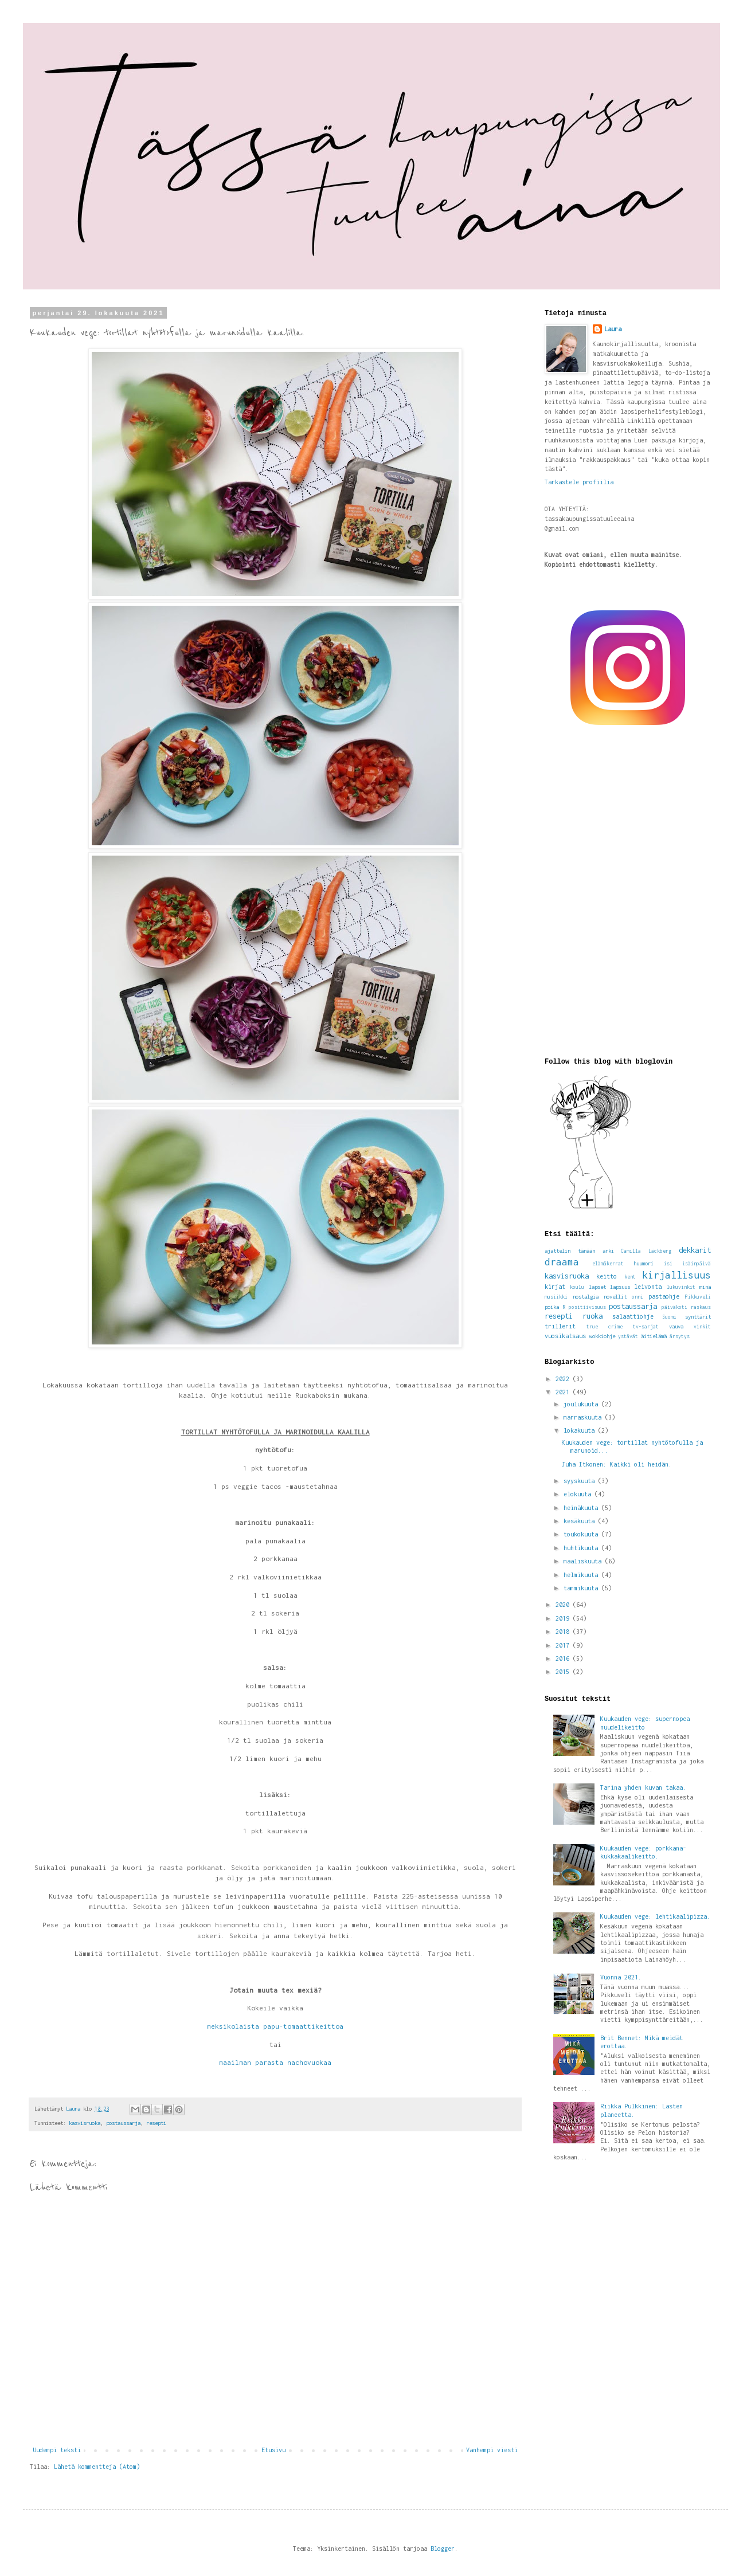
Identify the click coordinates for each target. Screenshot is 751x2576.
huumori (643, 1263)
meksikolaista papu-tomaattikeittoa (275, 2026)
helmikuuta (582, 1574)
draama (562, 1262)
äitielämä (654, 1336)
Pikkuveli (698, 1297)
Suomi (669, 1317)
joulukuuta (582, 1404)
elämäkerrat (608, 1264)
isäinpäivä (696, 1264)
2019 (564, 1618)
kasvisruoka (84, 2123)
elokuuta (579, 1494)
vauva (676, 1326)
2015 (564, 1671)
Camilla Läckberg (646, 1251)
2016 (564, 1658)
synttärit (698, 1317)
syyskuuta (581, 1480)
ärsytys (680, 1336)
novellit (615, 1296)
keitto (606, 1276)
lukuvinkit (681, 1287)
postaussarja (123, 2123)
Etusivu (273, 2449)
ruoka (592, 1316)
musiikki (556, 1297)
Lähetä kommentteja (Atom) (97, 2466)
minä (705, 1287)
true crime (604, 1327)
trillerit (560, 1326)
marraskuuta (584, 1417)
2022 (564, 1378)
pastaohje (663, 1296)
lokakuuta (581, 1430)
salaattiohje (633, 1316)
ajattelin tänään (570, 1251)
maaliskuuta (584, 1561)
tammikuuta (582, 1588)
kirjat (555, 1286)
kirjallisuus (676, 1275)
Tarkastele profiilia (579, 482)
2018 (564, 1631)
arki (608, 1251)
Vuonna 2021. (621, 1977)
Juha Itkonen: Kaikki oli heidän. (617, 1464)
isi (668, 1264)
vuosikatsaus (565, 1335)
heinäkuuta (582, 1507)
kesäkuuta (581, 1521)
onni (637, 1297)
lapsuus (620, 1287)
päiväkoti (674, 1307)
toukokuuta (582, 1534)
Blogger (443, 2548)
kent (630, 1277)
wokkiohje (602, 1336)
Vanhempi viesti (492, 2449)
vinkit (702, 1327)
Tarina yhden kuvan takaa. (643, 1787)
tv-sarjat (646, 1327)
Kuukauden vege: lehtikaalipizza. (655, 1916)
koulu (577, 1287)
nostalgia (586, 1296)
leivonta (648, 1286)
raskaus (701, 1307)
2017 (564, 1645)
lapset (597, 1287)
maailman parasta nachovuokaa (275, 2063)
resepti (156, 2123)
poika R (555, 1307)
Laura (612, 329)
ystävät (628, 1336)
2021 (564, 1392)
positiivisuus (587, 1307)
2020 (564, 1604)
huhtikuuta (582, 1547)
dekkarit (695, 1250)
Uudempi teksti (57, 2449)
